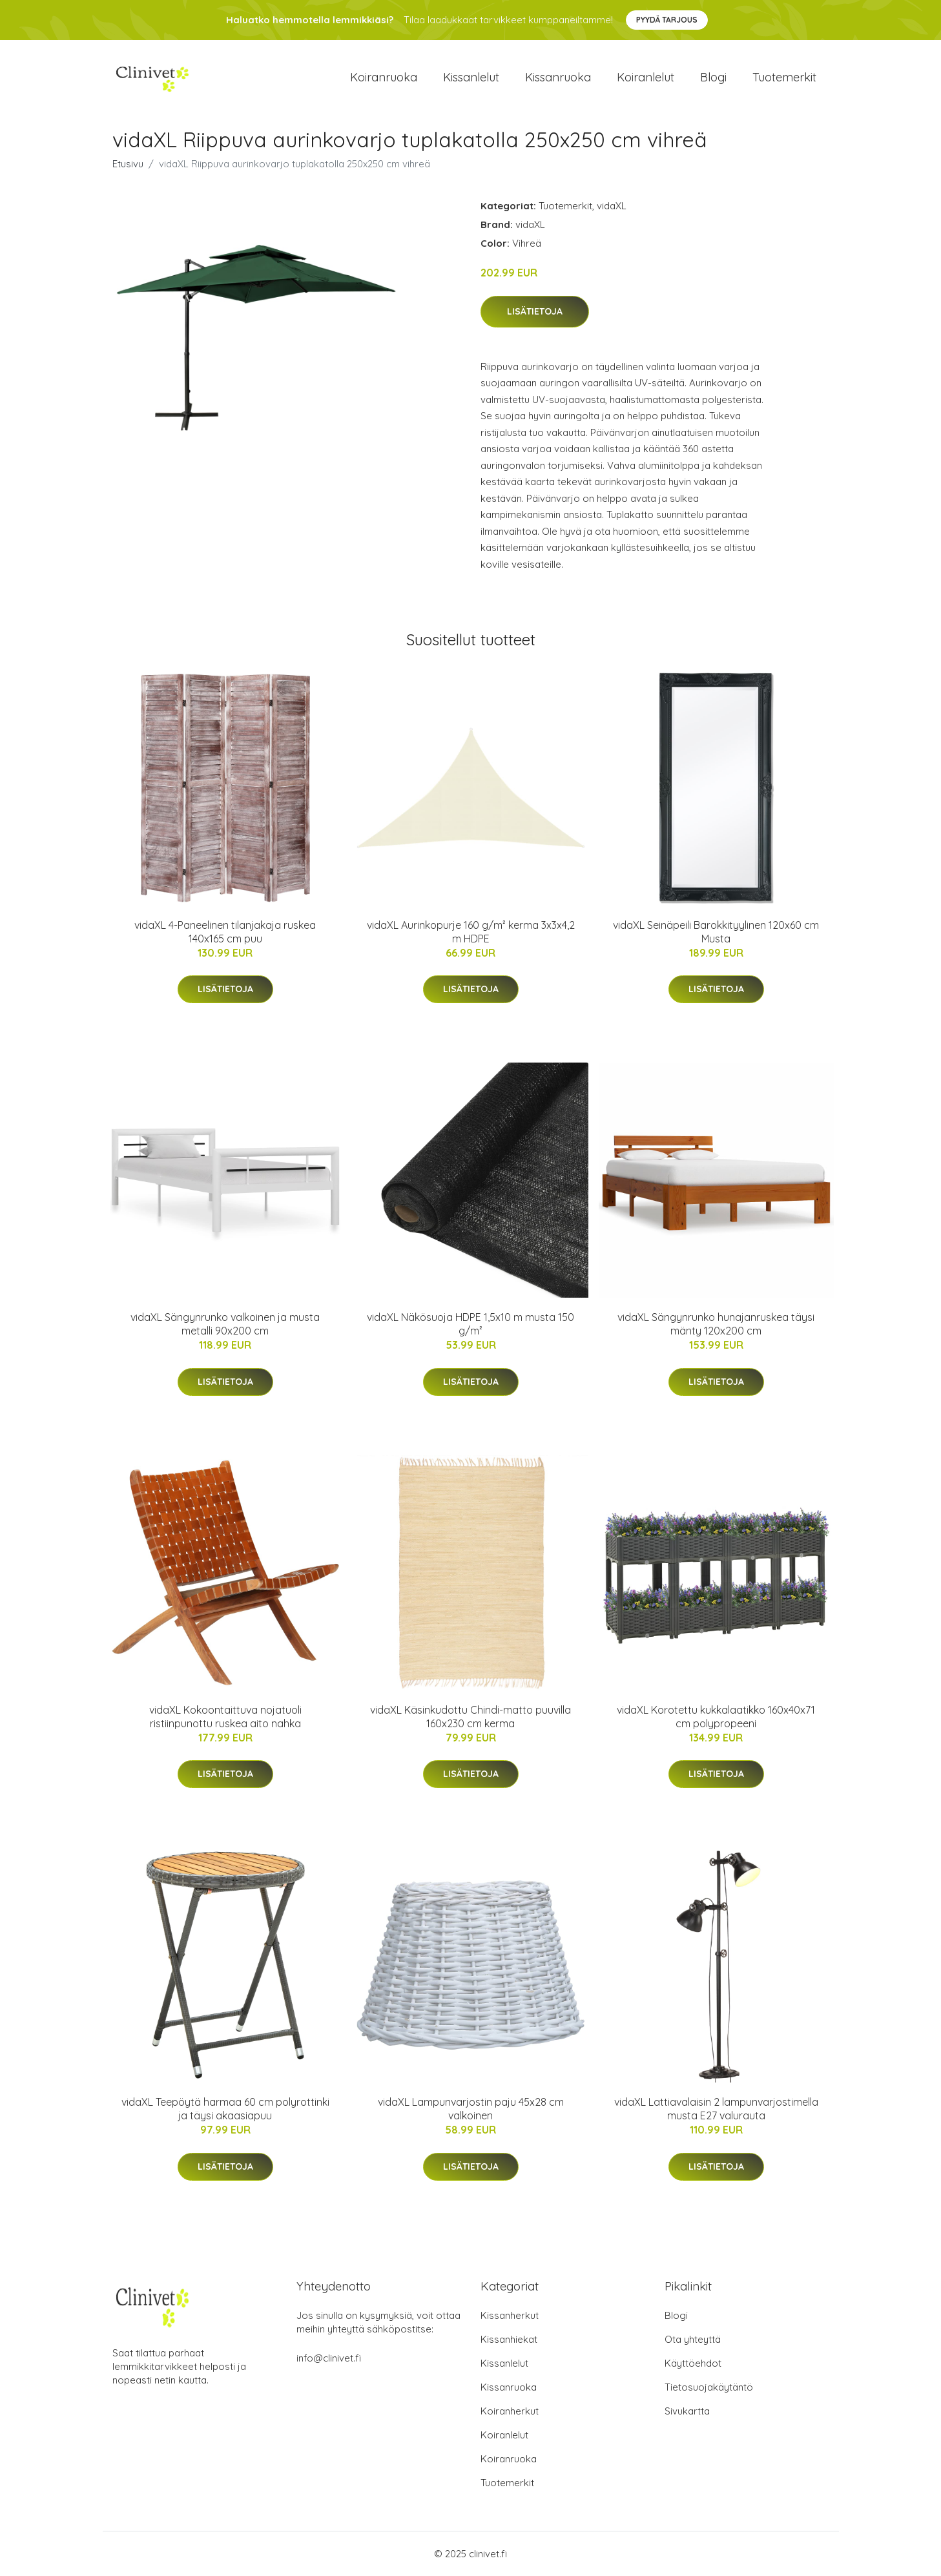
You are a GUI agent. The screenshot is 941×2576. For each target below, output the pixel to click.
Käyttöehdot (693, 2363)
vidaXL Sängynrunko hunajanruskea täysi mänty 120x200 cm (715, 1324)
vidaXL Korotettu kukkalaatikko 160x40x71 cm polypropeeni (716, 1716)
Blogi (713, 77)
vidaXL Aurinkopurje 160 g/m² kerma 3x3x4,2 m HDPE (471, 932)
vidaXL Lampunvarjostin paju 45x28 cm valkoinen (471, 2108)
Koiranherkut (510, 2411)
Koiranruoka (383, 77)
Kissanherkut (510, 2315)
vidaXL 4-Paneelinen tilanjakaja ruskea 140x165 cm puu (225, 932)
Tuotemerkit (784, 77)
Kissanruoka (558, 77)
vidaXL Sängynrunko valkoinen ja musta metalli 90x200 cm (225, 1324)
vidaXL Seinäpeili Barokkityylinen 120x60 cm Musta (716, 932)
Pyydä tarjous (667, 20)
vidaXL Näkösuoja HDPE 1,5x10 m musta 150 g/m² (470, 1324)
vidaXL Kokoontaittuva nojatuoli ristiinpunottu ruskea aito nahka (225, 1716)
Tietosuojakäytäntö (709, 2387)
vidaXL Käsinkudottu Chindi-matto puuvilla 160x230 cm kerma (470, 1716)
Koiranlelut (645, 77)
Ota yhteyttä (693, 2339)
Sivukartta (687, 2411)
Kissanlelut (471, 77)
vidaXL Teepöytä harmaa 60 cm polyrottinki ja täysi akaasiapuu (225, 2108)
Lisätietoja (535, 311)
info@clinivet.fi (328, 2358)
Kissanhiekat (509, 2339)
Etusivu (127, 164)
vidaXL (611, 206)
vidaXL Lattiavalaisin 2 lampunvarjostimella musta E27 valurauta (716, 2108)
